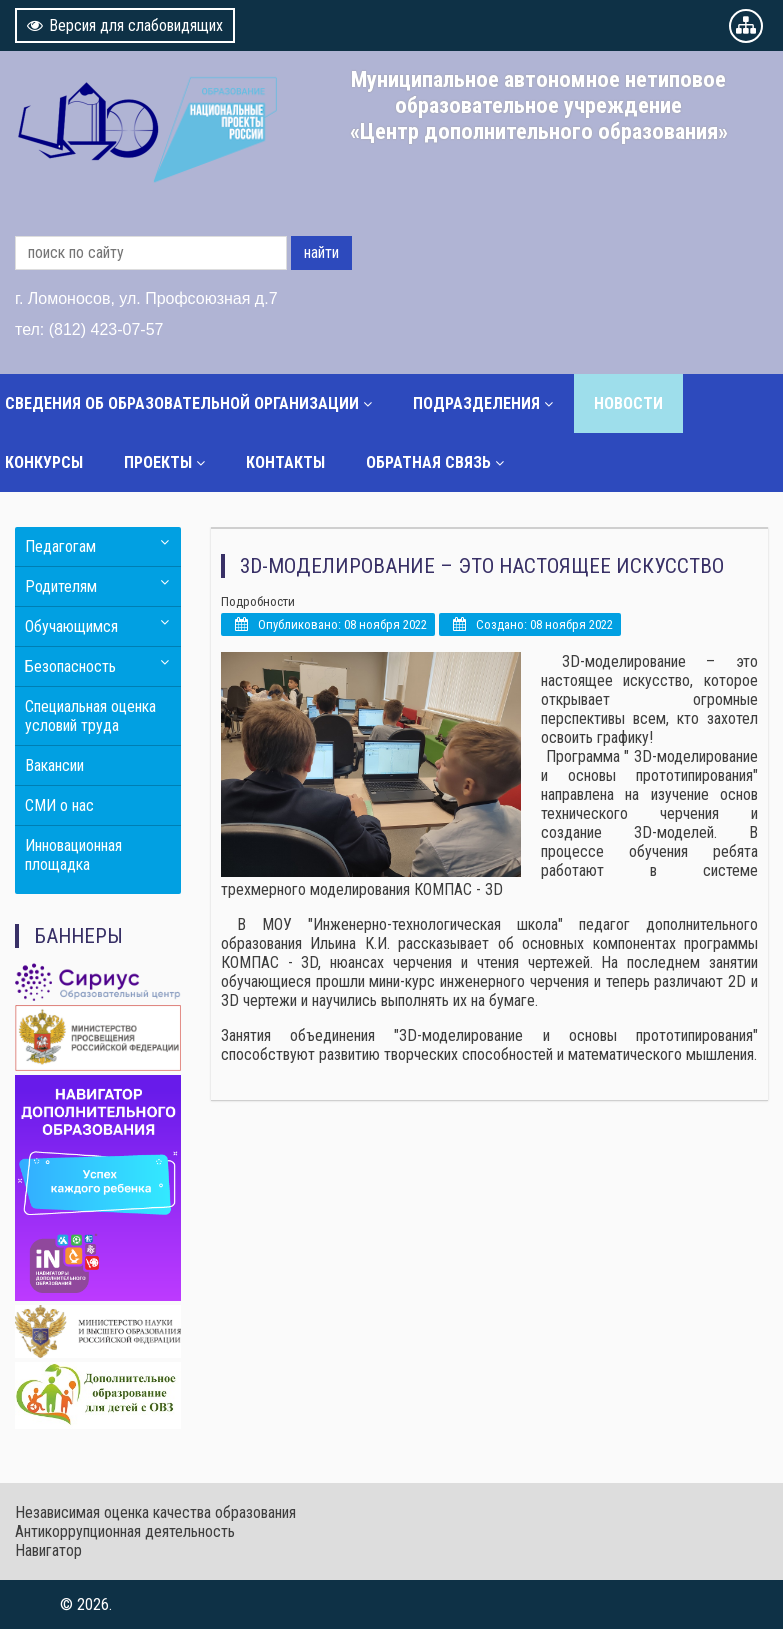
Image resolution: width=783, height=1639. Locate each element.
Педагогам (60, 546)
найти (321, 252)
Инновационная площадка (73, 855)
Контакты (285, 462)
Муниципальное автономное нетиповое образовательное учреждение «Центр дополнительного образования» (539, 105)
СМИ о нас (59, 805)
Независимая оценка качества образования (155, 1512)
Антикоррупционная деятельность (125, 1531)
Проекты (158, 462)
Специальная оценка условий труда (90, 716)
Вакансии (54, 765)
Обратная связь (428, 462)
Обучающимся (71, 626)
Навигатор (48, 1550)
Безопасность (70, 666)
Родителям (61, 586)
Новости (628, 403)
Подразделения (476, 403)
